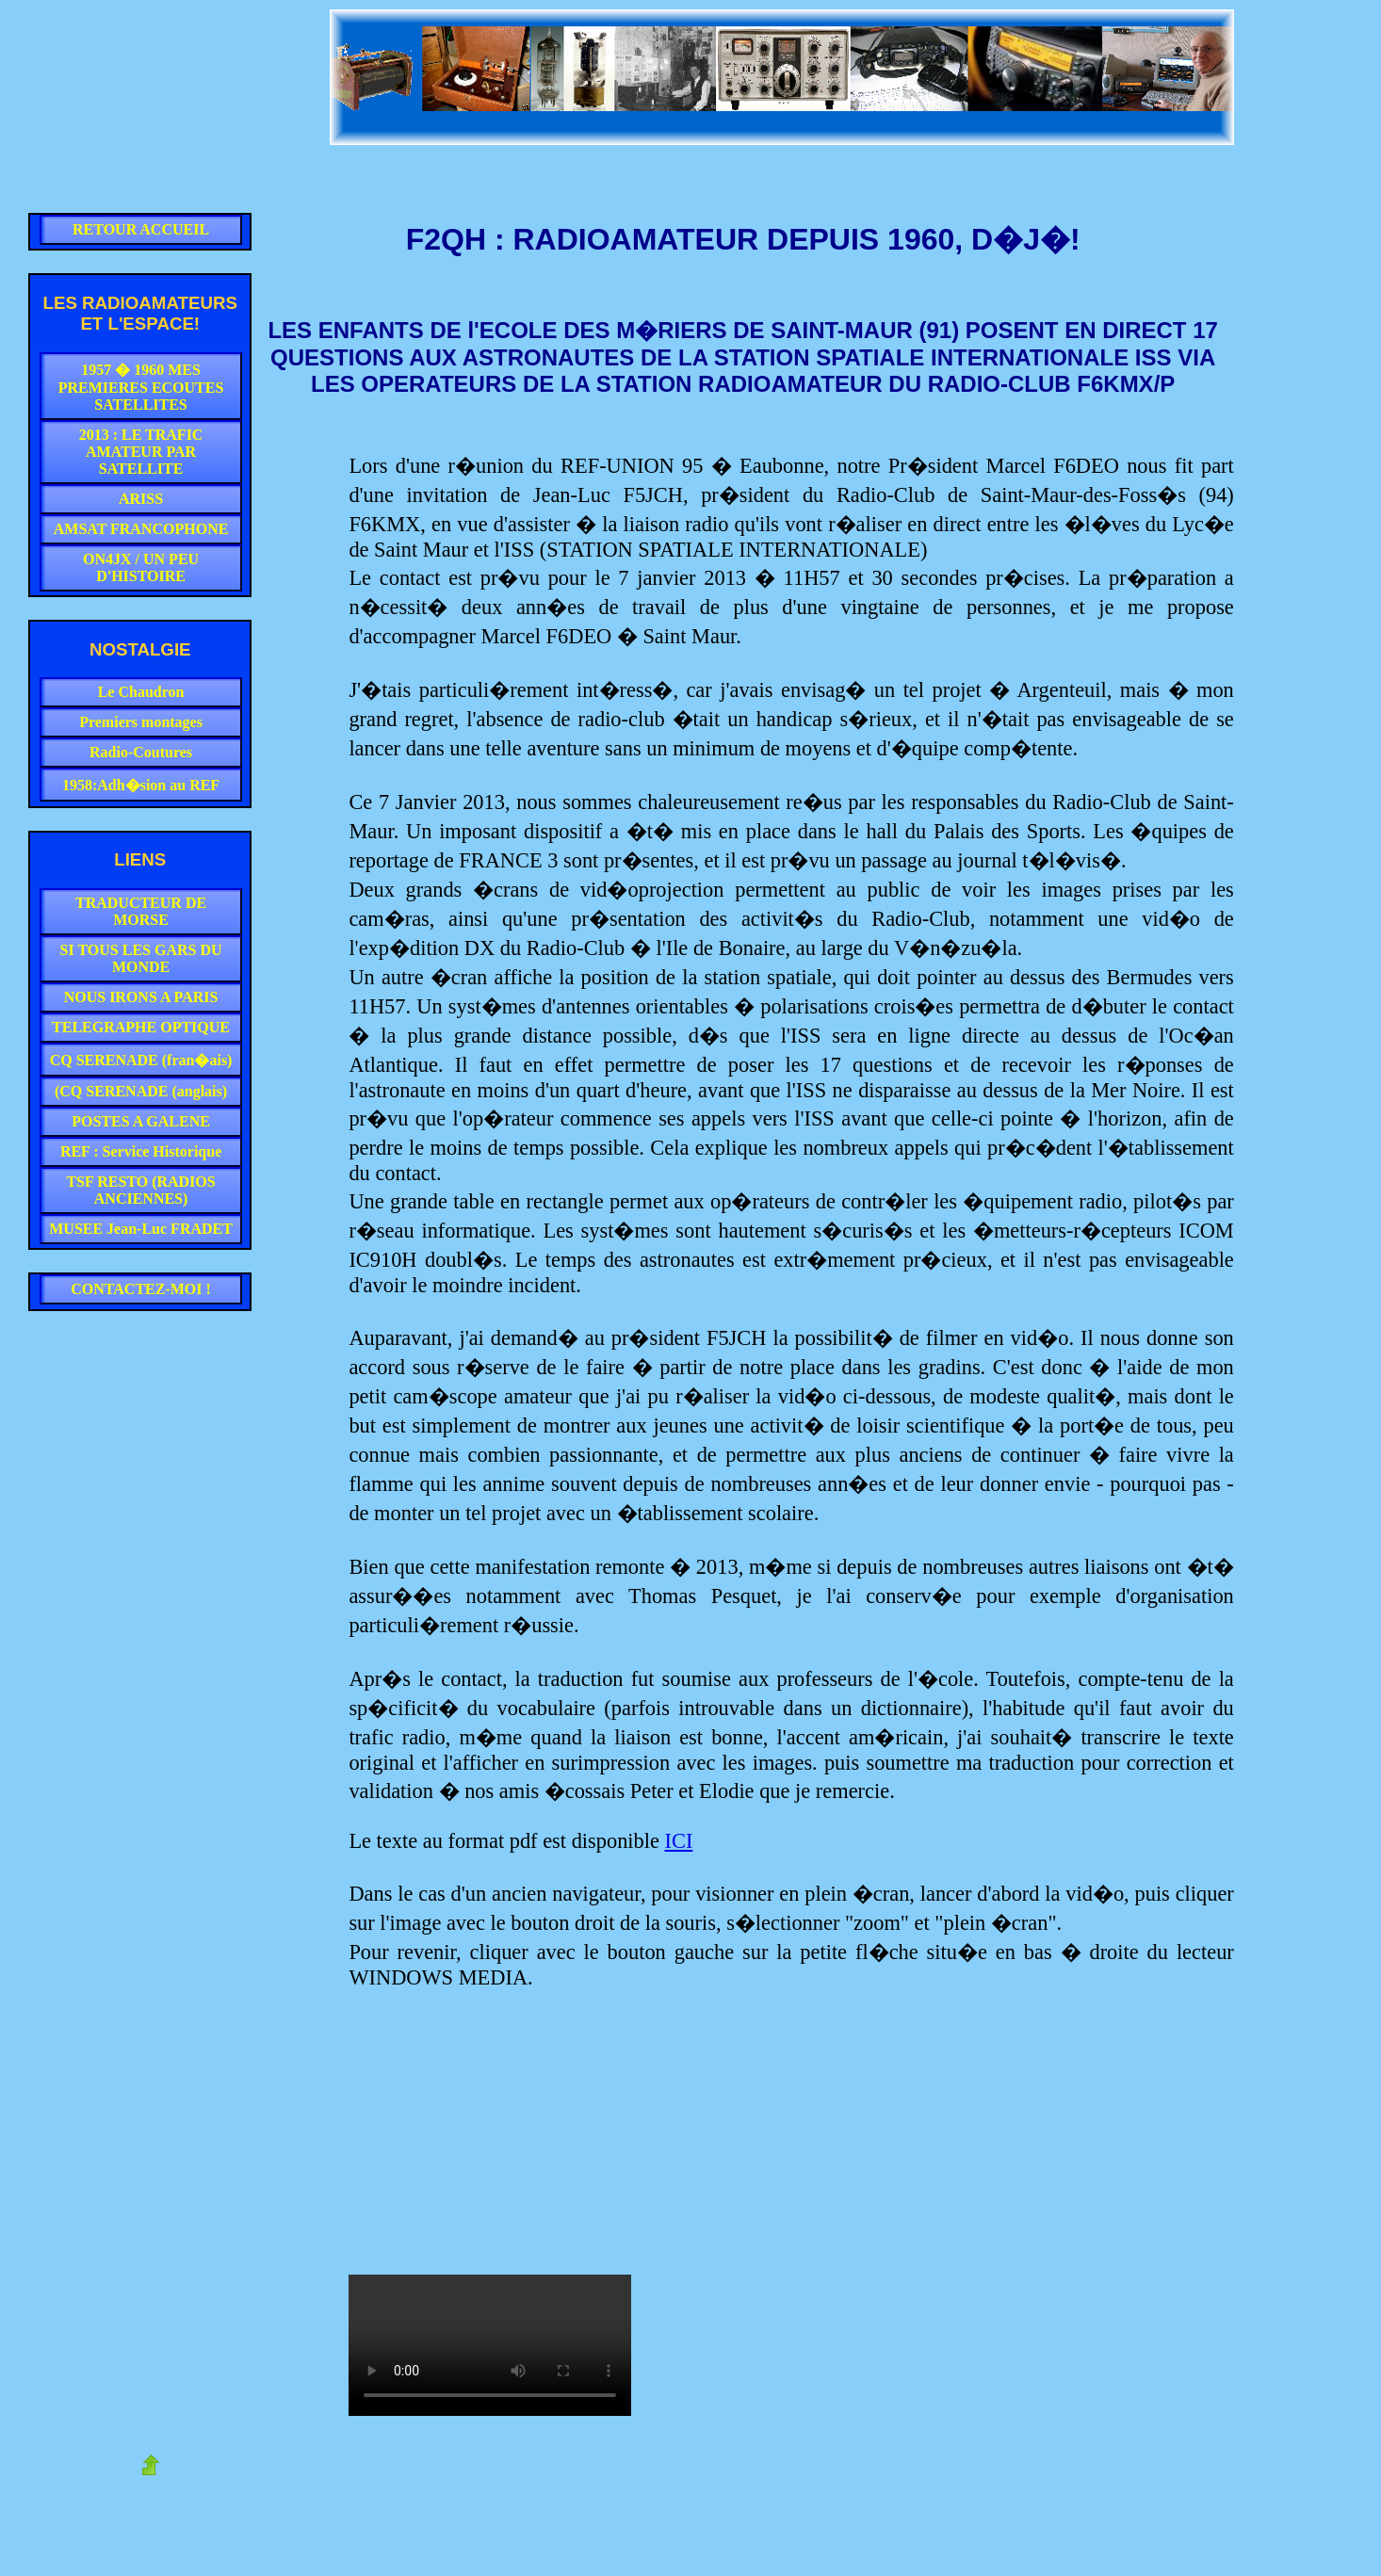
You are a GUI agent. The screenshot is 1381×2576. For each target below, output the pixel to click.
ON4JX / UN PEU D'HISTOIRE (141, 567)
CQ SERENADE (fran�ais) (141, 1060)
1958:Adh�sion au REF (140, 785)
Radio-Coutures (140, 752)
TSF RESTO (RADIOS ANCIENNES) (140, 1190)
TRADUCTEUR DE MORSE (140, 911)
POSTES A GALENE (141, 1121)
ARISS (141, 499)
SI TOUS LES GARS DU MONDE (141, 958)
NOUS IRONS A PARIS (141, 997)
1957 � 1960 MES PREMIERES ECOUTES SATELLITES (141, 387)
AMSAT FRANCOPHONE (141, 529)
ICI (679, 1841)
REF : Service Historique (140, 1151)
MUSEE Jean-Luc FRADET (141, 1229)
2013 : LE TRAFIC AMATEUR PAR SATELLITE (141, 452)
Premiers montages (141, 722)
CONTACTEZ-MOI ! (141, 1289)
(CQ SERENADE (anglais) (141, 1091)
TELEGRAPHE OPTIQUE (141, 1027)
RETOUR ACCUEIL (141, 229)
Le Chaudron (141, 692)
